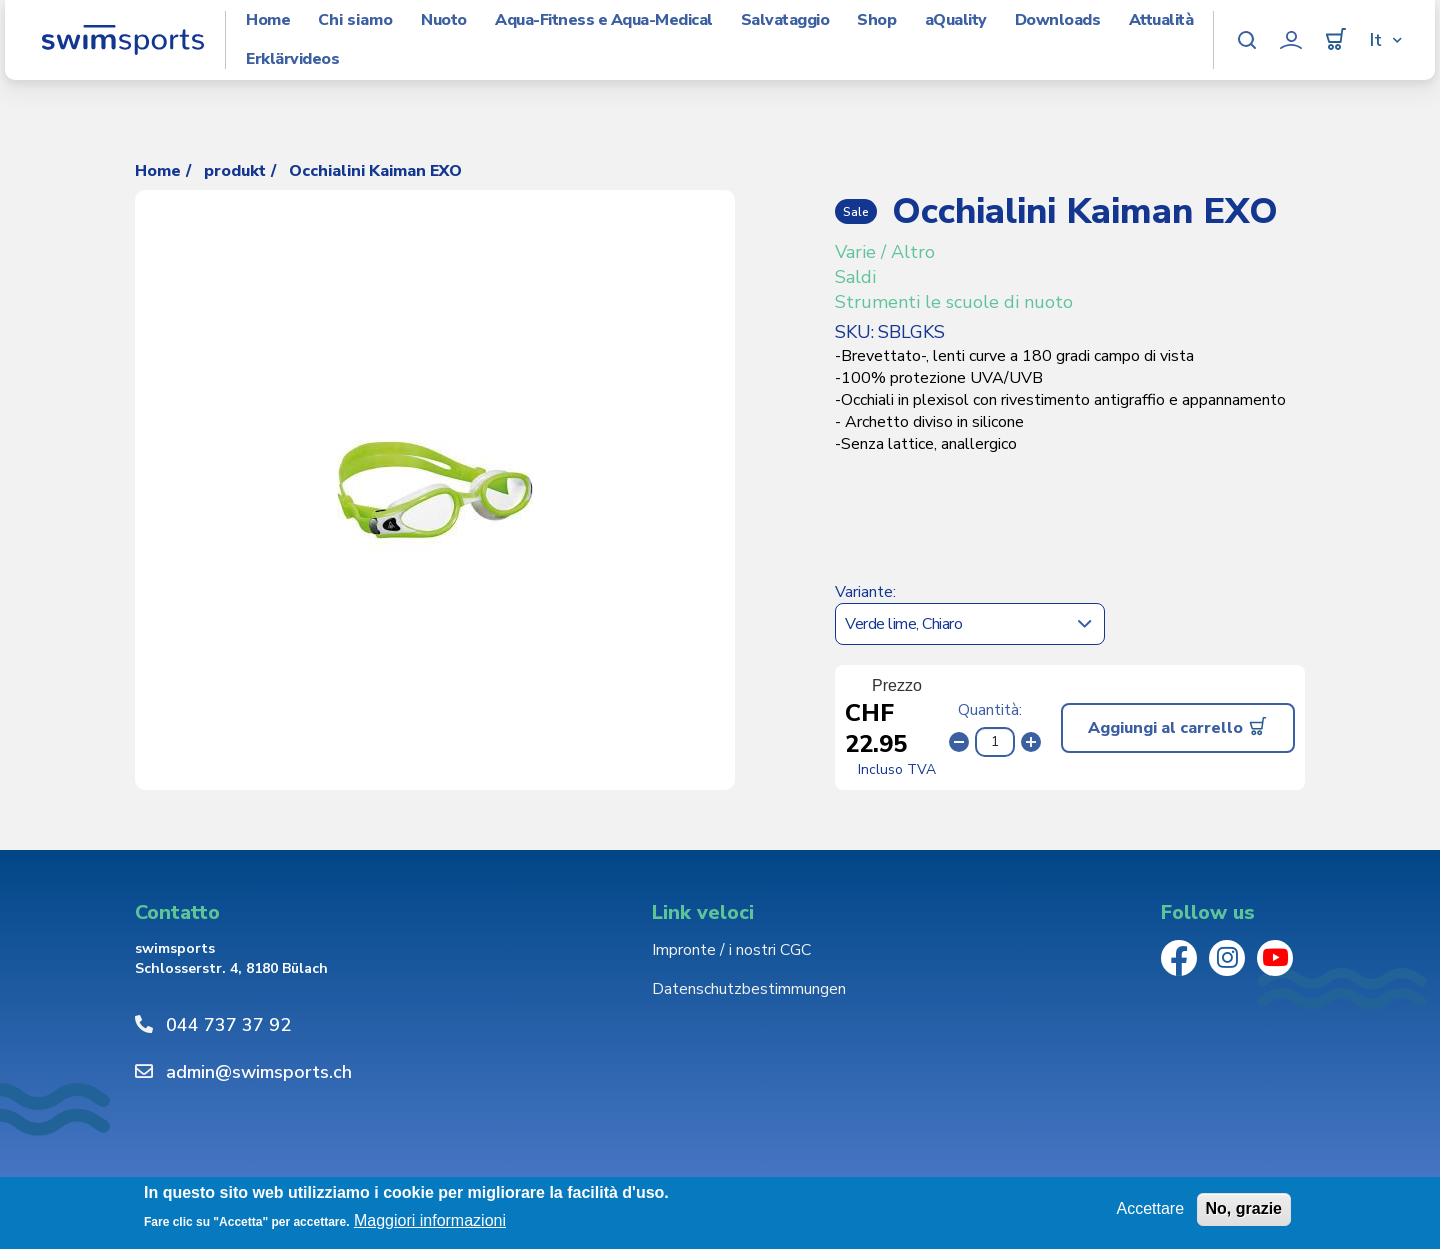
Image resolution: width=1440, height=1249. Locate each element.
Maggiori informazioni (430, 1220)
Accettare (1150, 1208)
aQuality (956, 20)
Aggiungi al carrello (1165, 728)
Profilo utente (1291, 40)
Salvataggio (785, 20)
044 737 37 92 (228, 1025)
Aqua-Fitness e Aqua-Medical (604, 20)
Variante (864, 592)
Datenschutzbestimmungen (749, 989)
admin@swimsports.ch (259, 1072)
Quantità (988, 710)
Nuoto (444, 20)
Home (268, 20)
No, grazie (1244, 1208)
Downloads (1058, 20)
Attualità (1161, 20)
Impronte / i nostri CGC (731, 950)
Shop (876, 20)
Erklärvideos (292, 59)
